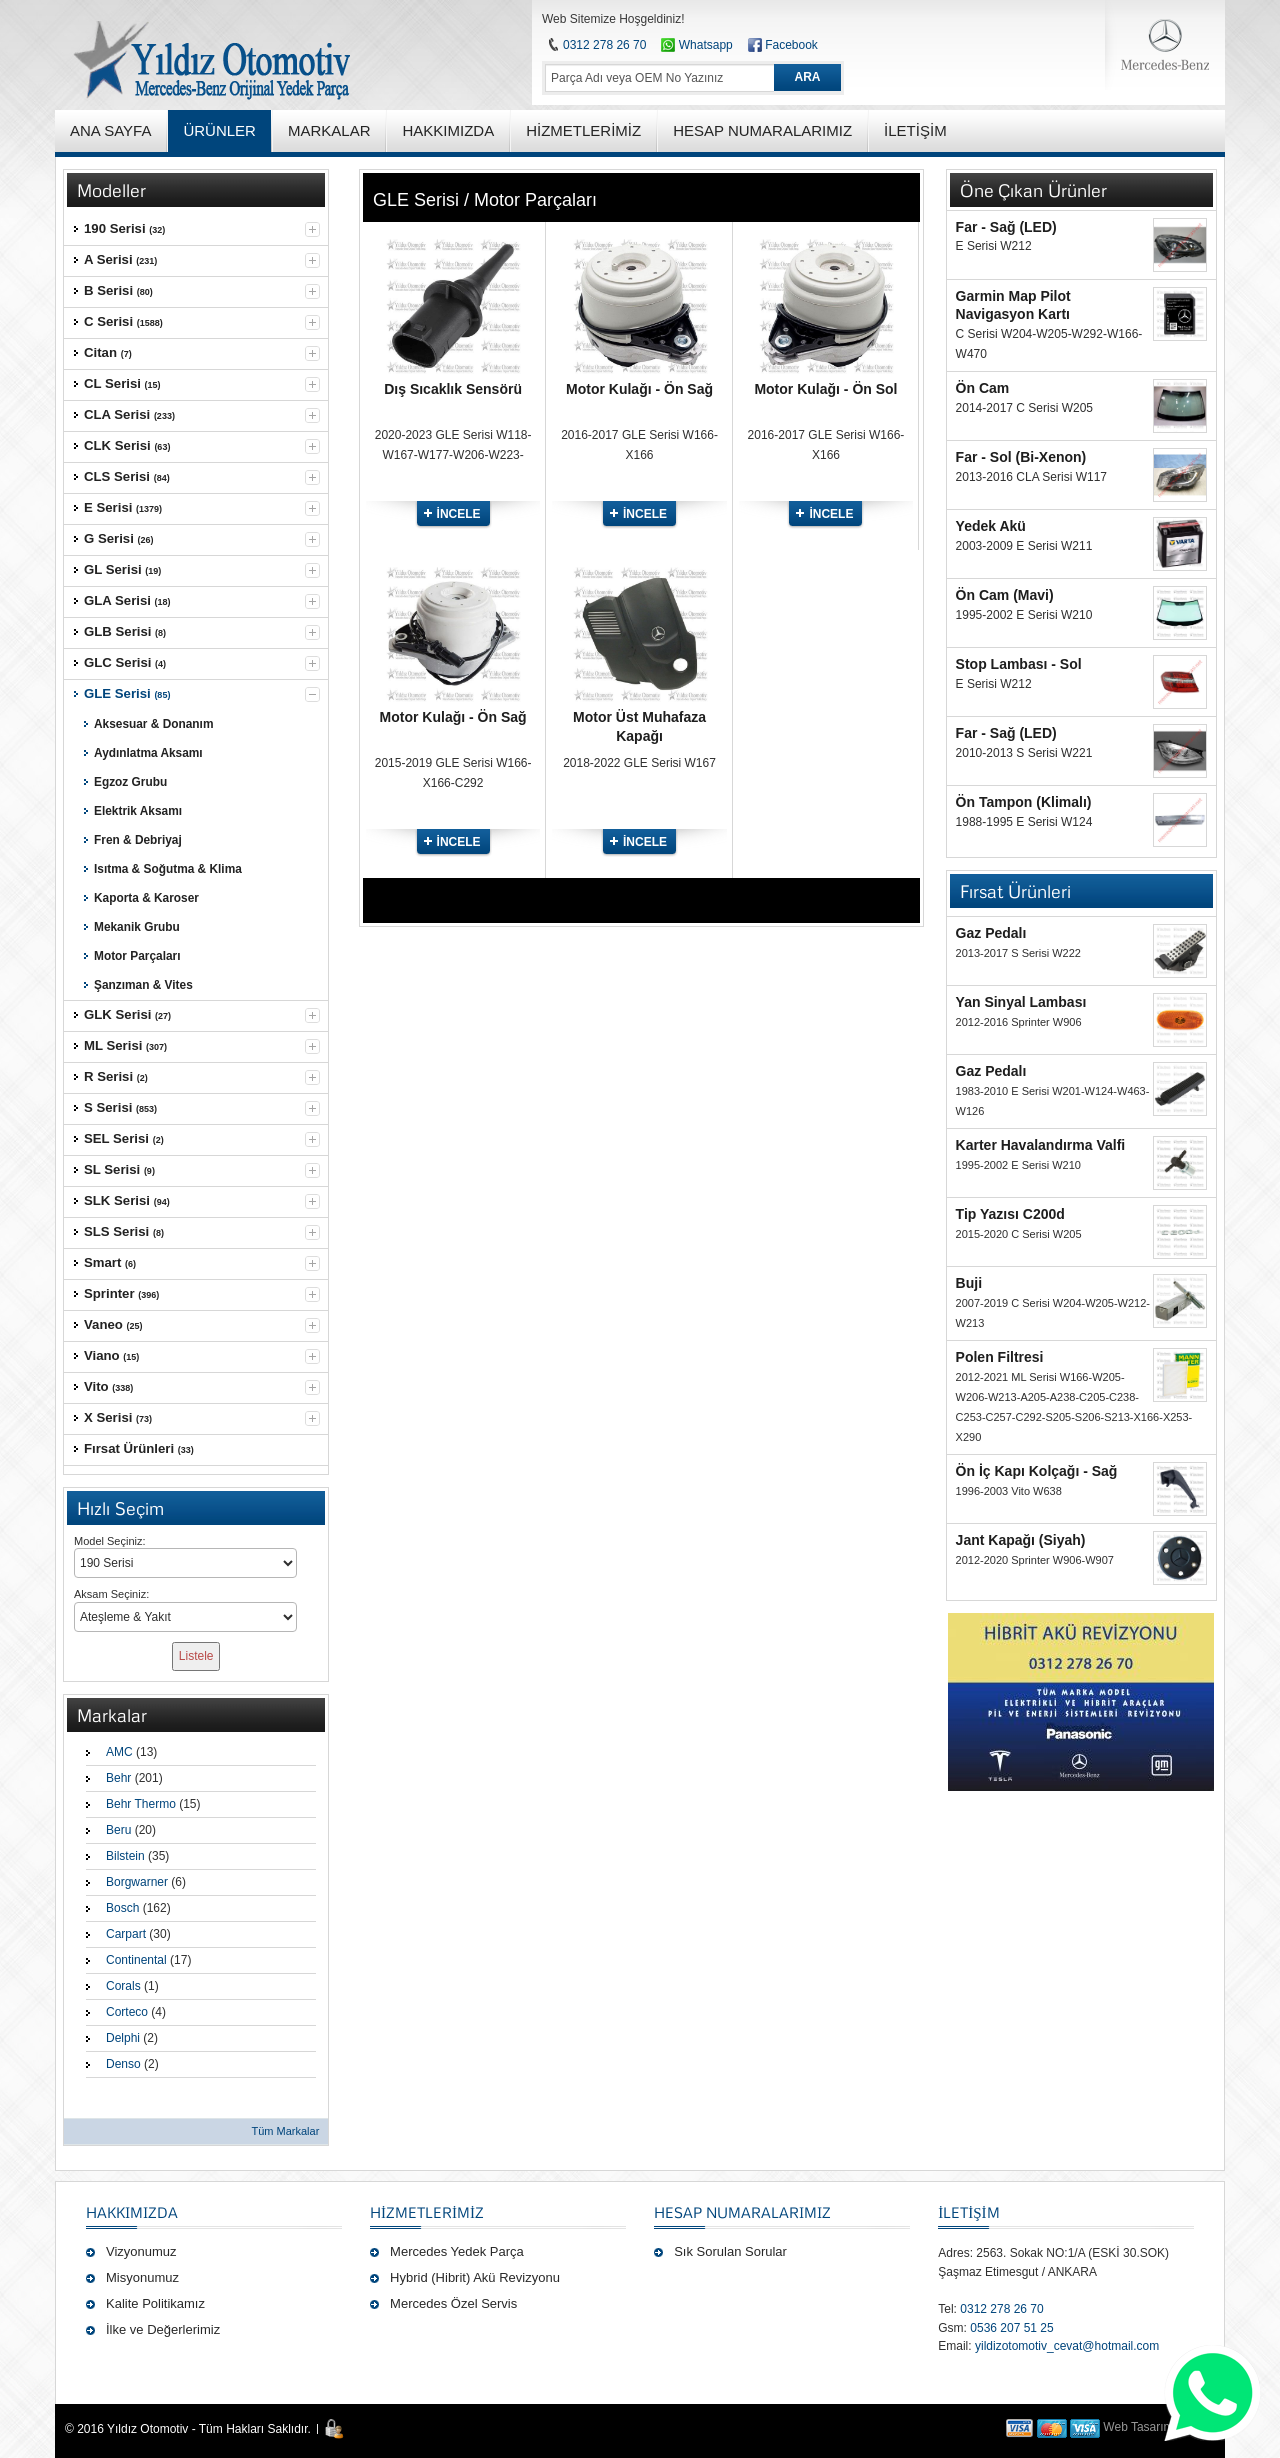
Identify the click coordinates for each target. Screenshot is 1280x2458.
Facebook (791, 45)
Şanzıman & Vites (143, 985)
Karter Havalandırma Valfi (1041, 1145)
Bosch (122, 1908)
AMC (119, 1752)
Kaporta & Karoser (146, 898)
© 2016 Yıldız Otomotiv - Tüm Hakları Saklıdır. (188, 2429)
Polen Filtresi (1000, 1357)
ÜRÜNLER (219, 130)
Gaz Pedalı (991, 933)
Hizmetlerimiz (427, 2212)
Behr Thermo (141, 1804)
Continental (136, 1960)
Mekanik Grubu (137, 927)
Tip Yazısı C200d (1010, 1214)
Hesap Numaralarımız (742, 2212)
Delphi (123, 2038)
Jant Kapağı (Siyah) (1021, 1540)
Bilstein (125, 1856)
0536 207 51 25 (1011, 2328)
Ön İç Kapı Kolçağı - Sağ (1037, 1471)
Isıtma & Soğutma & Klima (168, 869)
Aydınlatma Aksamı (148, 753)
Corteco (127, 2012)
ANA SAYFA (110, 130)
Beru (118, 1830)
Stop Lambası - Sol (1019, 664)
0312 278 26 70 (604, 45)
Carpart (126, 1934)
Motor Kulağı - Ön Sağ (639, 389)
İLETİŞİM (968, 2212)
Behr (118, 1778)
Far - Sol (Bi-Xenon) (1021, 457)
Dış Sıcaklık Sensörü (453, 389)
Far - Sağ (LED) (1006, 227)
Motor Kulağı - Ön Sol (825, 389)
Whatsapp (696, 45)
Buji (969, 1283)
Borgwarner (137, 1882)
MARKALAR (329, 130)
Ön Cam (983, 388)
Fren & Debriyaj (138, 840)
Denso (123, 2064)
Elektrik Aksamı (138, 811)
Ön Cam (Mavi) (1005, 595)
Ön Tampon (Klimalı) (1024, 802)
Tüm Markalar (285, 2131)
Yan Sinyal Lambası (1021, 1002)
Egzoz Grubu (130, 782)
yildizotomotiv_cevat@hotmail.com (1067, 2346)
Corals (123, 1986)
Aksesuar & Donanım (153, 724)
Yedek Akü (991, 526)
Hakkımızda (132, 2212)
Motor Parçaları (137, 956)
